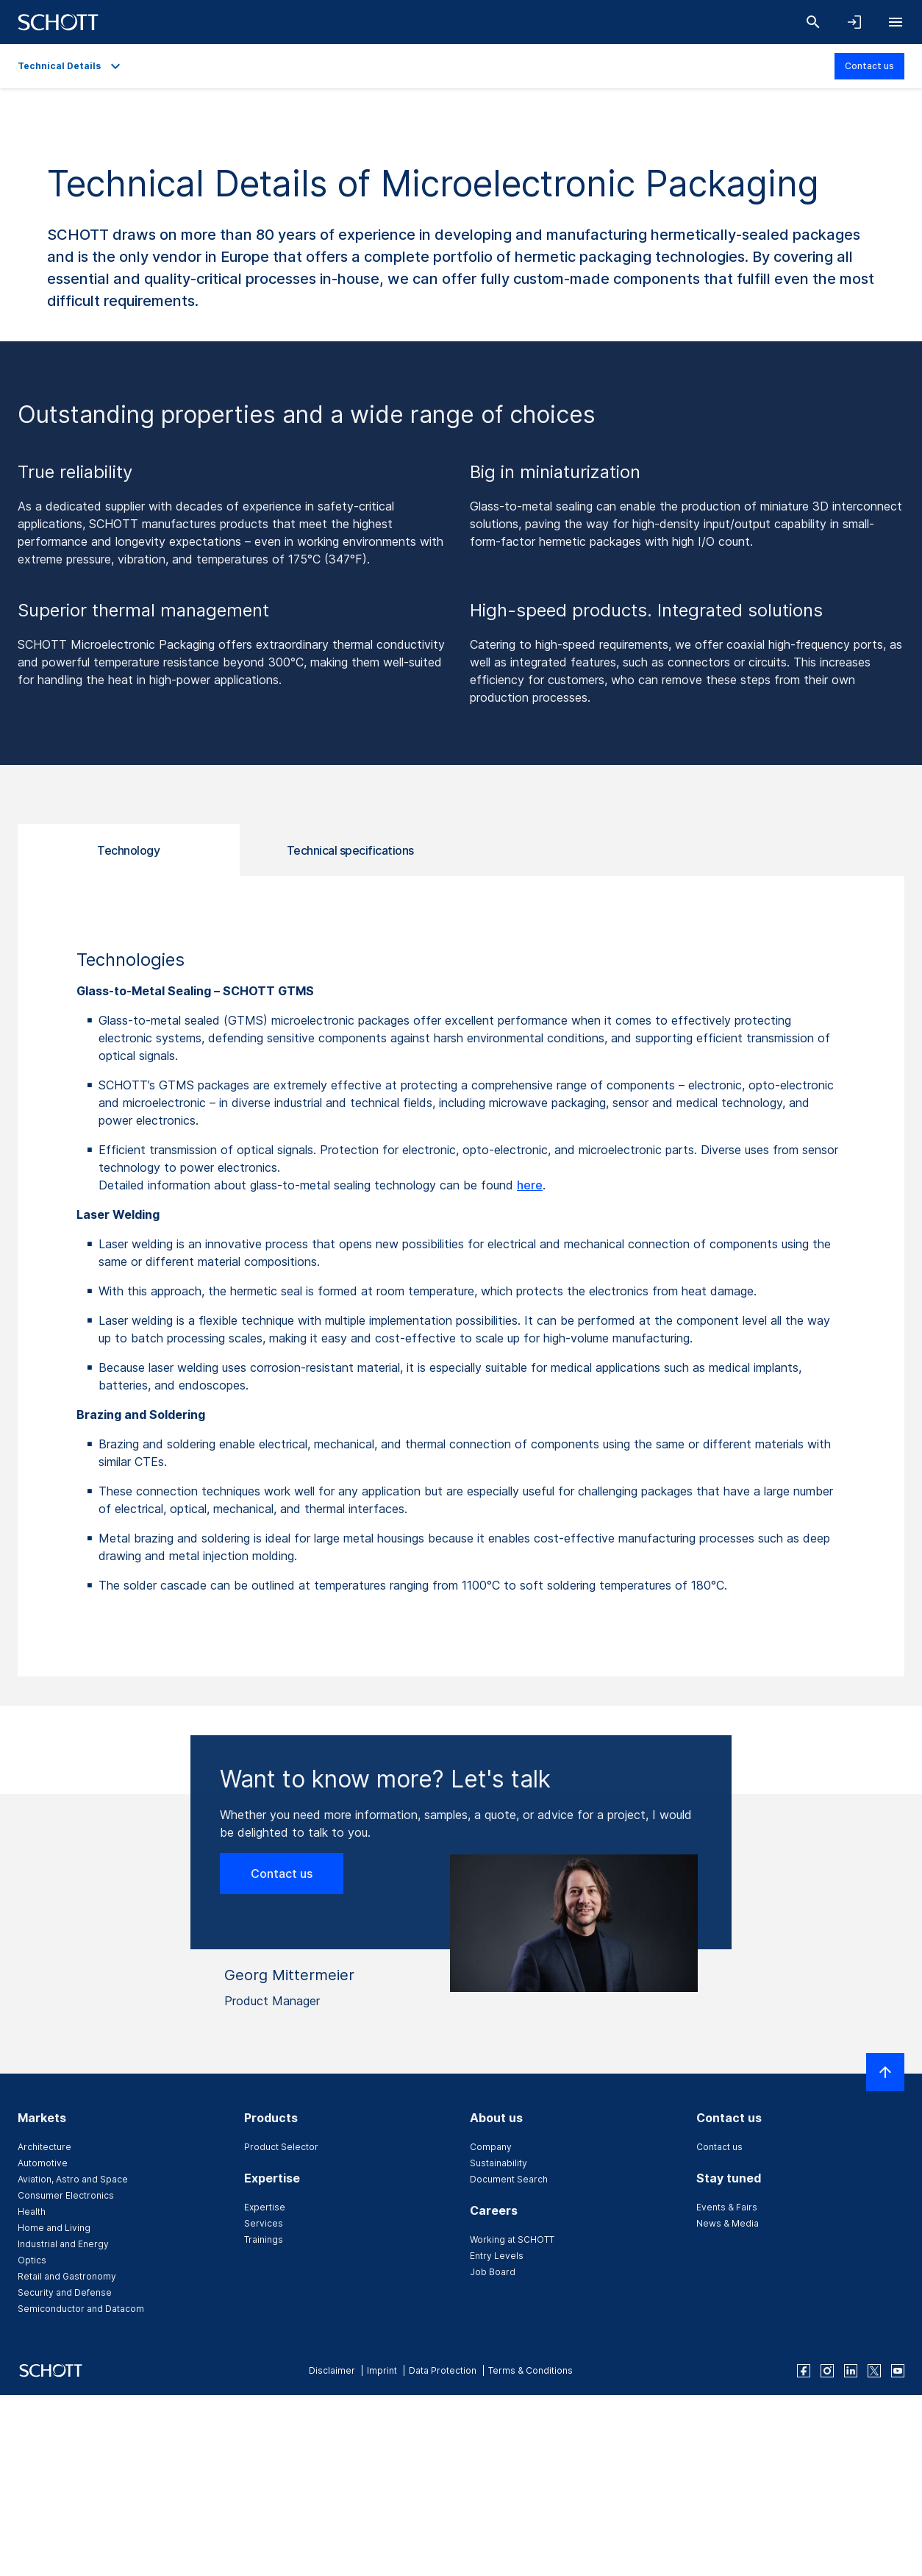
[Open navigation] (895, 22)
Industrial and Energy (63, 2243)
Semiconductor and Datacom (81, 2308)
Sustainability (498, 2162)
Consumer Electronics (66, 2195)
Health (32, 2211)
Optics (32, 2260)
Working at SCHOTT (512, 2239)
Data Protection (442, 2370)
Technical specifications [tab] (350, 850)
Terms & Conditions (530, 2370)
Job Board (492, 2271)
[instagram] (827, 2370)
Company (491, 2146)
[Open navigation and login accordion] (854, 22)
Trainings (263, 2239)
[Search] (813, 22)
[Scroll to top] (885, 2072)
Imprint (382, 2370)
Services (263, 2223)
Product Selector (281, 2146)
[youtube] (897, 2370)
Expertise (264, 2207)
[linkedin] (850, 2370)
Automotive (43, 2162)
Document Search (509, 2179)
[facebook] (803, 2370)
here (530, 1185)
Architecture (44, 2146)
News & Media (727, 2223)
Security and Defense (65, 2292)
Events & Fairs (726, 2207)
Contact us (869, 65)
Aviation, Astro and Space (73, 2179)
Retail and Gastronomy (67, 2276)
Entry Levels (496, 2255)
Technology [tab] (128, 850)
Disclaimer (332, 2370)
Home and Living (54, 2227)
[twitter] (874, 2370)
